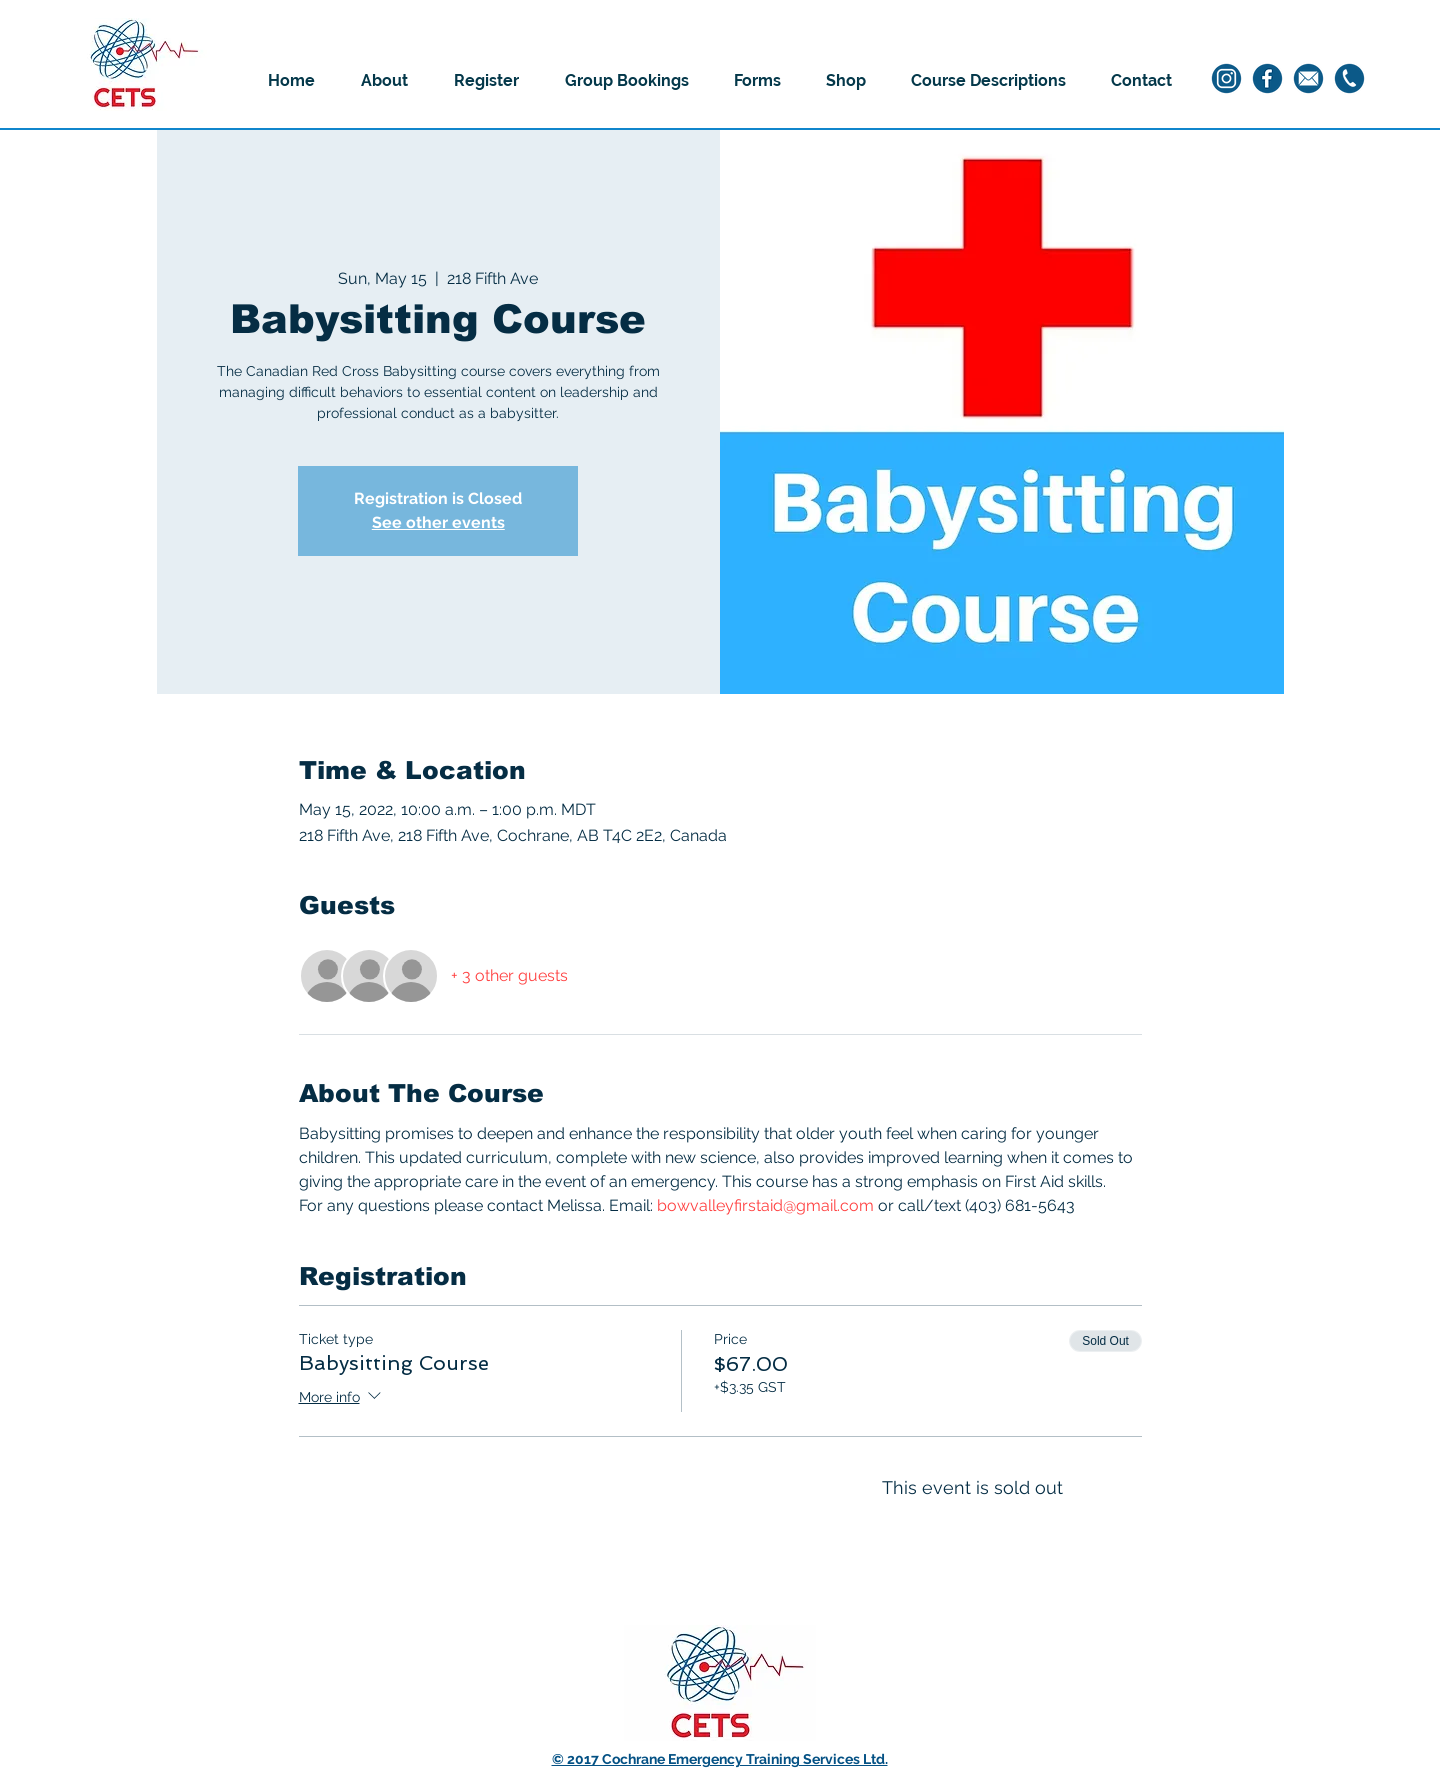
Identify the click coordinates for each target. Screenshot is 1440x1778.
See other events (438, 522)
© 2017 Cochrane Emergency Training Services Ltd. (720, 1759)
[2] (1267, 78)
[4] (1308, 78)
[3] (1349, 78)
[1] (1226, 78)
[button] (384, 81)
